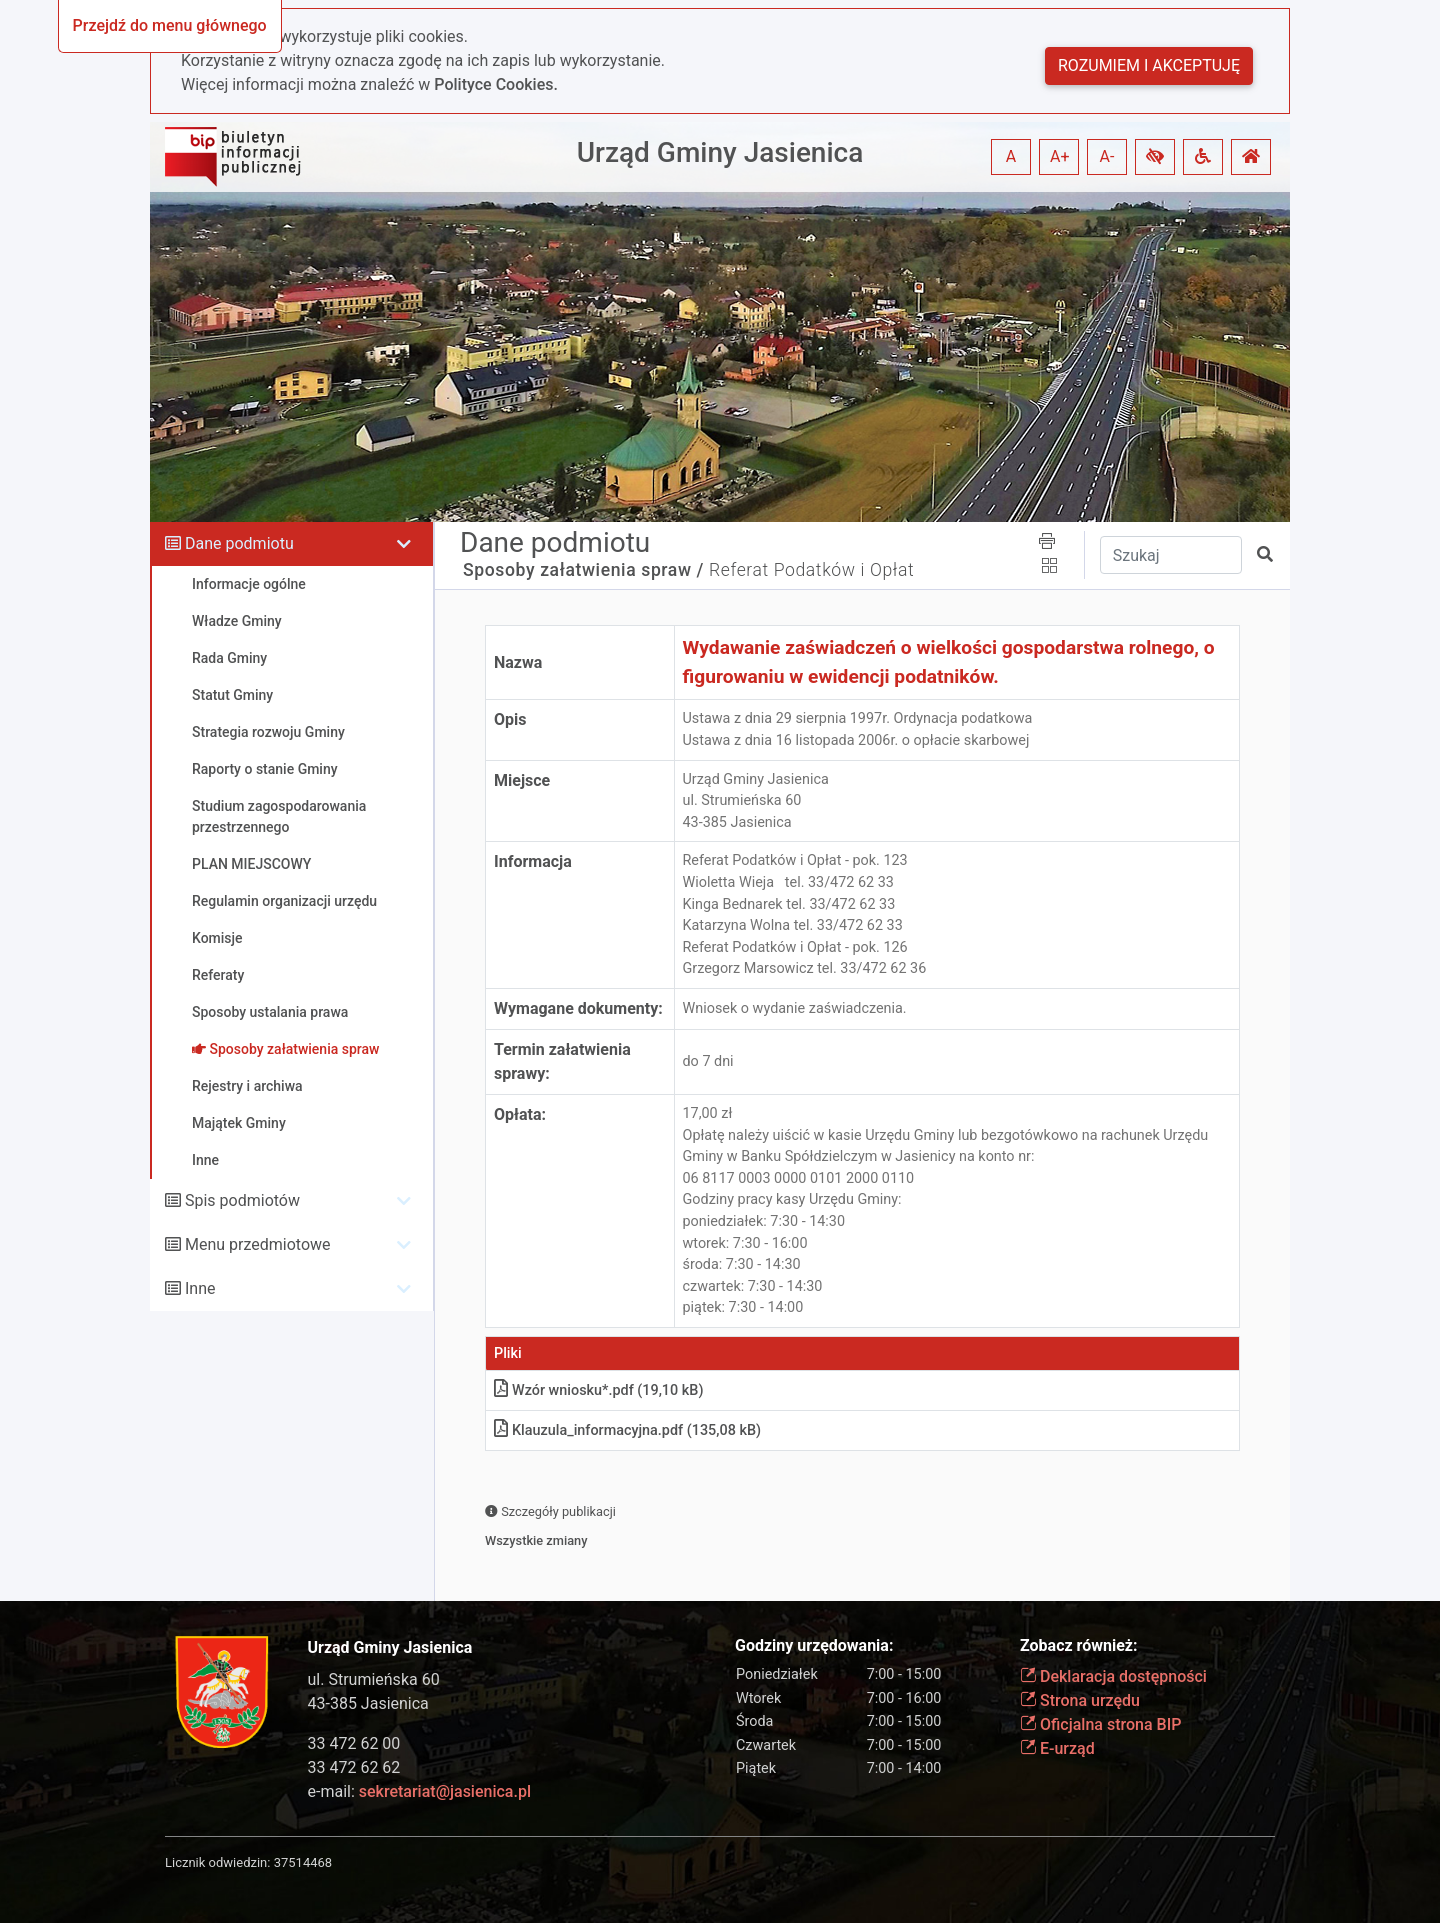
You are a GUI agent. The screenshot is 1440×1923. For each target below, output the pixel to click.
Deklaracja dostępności (1113, 1676)
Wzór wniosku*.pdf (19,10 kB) (598, 1390)
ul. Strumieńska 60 (374, 1679)
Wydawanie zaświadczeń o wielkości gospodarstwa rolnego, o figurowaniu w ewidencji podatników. (949, 662)
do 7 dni (708, 1061)
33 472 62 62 (354, 1767)
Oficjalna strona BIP (1100, 1724)
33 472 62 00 (354, 1743)
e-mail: (419, 1791)
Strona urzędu (1080, 1700)
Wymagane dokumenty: (578, 1008)
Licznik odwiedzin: (217, 1862)
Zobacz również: (1079, 1645)
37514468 (303, 1862)
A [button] (1011, 156)
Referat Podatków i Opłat (811, 570)
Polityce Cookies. (496, 84)
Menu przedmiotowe (258, 1244)
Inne (200, 1288)
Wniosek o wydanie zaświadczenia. (795, 1008)
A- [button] (1107, 156)
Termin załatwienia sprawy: (562, 1061)
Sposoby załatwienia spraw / (583, 570)
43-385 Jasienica (368, 1703)
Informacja (533, 861)
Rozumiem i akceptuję (1149, 65)
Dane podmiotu (239, 543)
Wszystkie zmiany (536, 1540)
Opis (510, 719)
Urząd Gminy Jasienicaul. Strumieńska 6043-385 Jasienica (756, 801)
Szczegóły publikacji (550, 1511)
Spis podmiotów (242, 1200)
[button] (1155, 157)
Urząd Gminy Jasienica (720, 152)
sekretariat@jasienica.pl (445, 1791)
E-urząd (1057, 1748)
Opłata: (520, 1114)
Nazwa (518, 662)
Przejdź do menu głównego (170, 25)
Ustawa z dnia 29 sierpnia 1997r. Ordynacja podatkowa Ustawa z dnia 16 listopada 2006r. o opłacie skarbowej (858, 729)
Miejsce (522, 780)
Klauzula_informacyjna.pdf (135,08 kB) (627, 1430)
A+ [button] (1060, 156)
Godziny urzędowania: (814, 1645)
